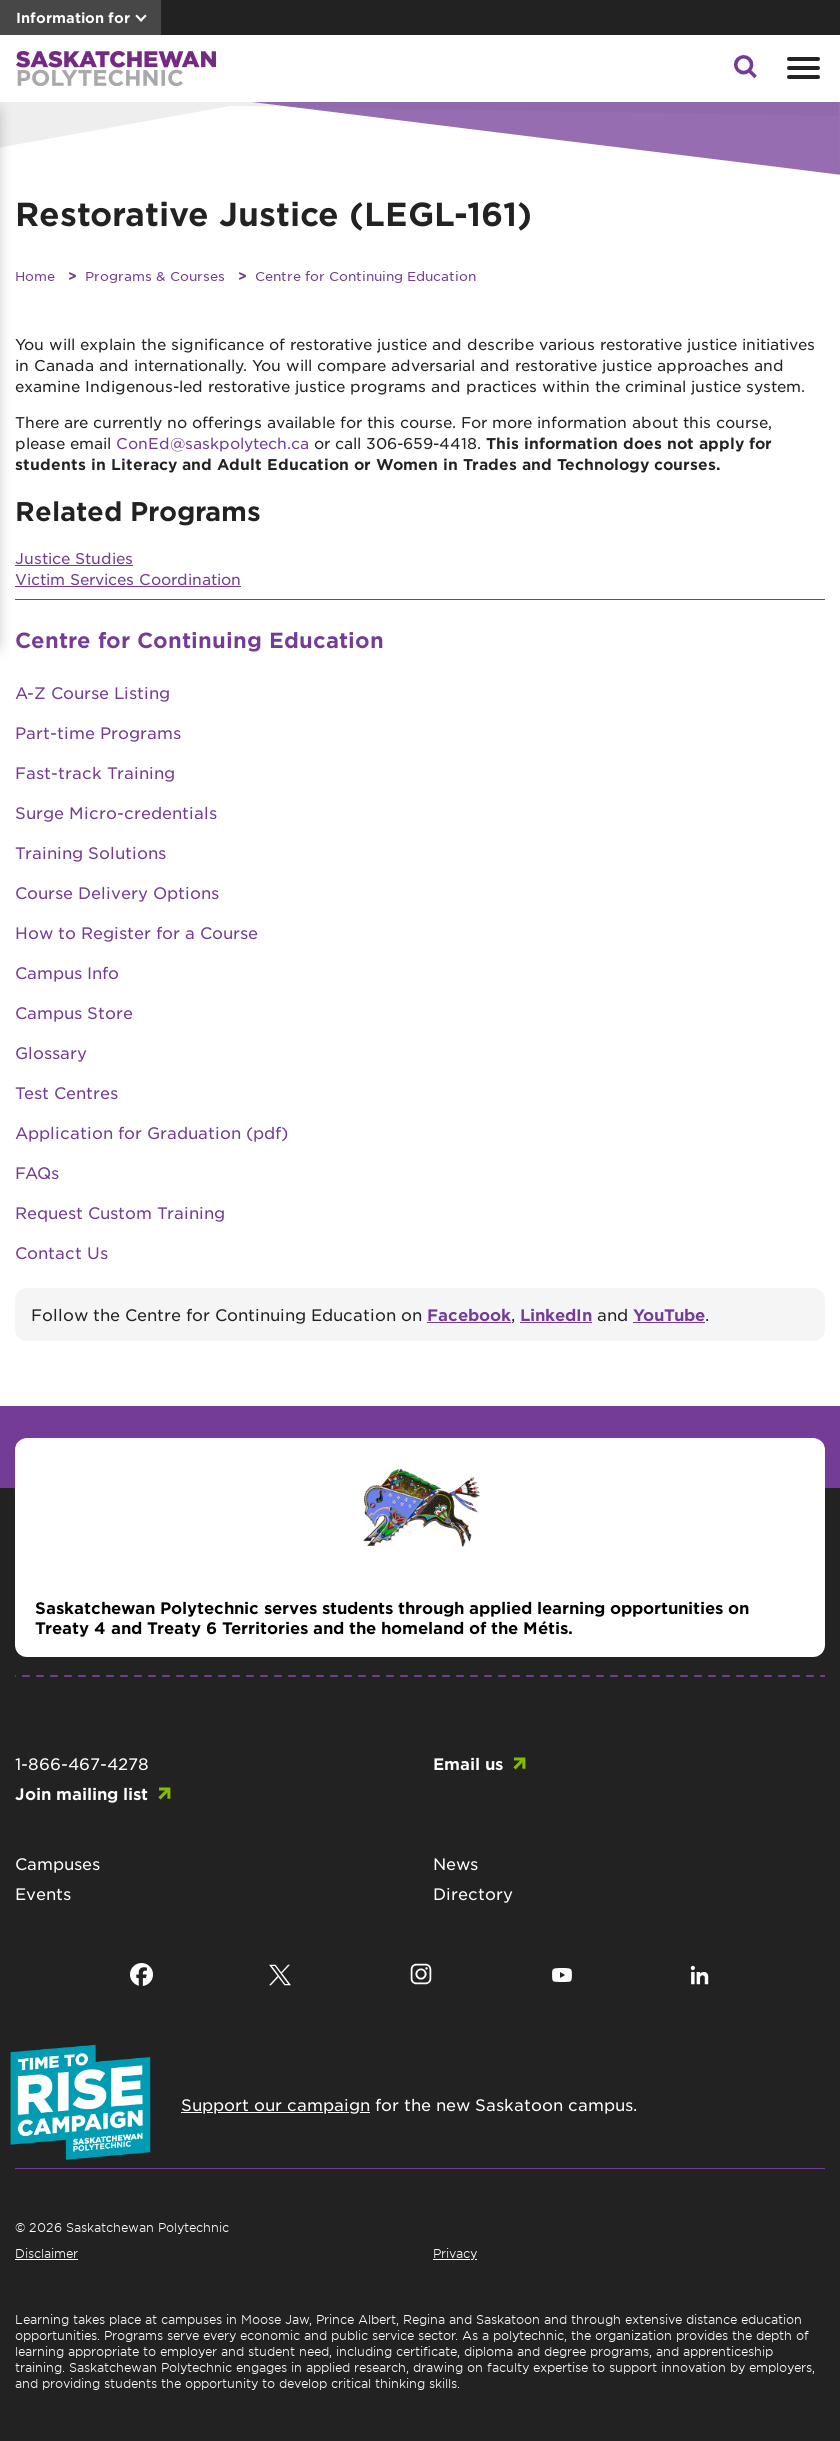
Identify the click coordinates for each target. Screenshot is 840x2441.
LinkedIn (556, 1314)
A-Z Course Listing (92, 692)
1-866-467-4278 (82, 1763)
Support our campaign (275, 2104)
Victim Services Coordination (128, 578)
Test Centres (66, 1092)
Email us (468, 1763)
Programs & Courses (155, 275)
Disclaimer (46, 2253)
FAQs (37, 1172)
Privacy (455, 2253)
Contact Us (61, 1252)
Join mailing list (81, 1793)
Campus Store (74, 1012)
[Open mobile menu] (801, 68)
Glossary (51, 1052)
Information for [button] (73, 17)
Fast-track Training (95, 772)
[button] (745, 72)
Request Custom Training (120, 1212)
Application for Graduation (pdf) (151, 1132)
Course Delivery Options (117, 892)
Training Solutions (90, 852)
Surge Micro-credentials (116, 812)
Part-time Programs (98, 732)
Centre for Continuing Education (365, 275)
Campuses (57, 1863)
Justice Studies (74, 557)
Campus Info (67, 972)
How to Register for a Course (136, 932)
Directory (473, 1893)
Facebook (469, 1314)
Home (35, 275)
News (455, 1863)
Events (43, 1893)
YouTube (669, 1314)
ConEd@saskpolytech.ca (212, 442)
